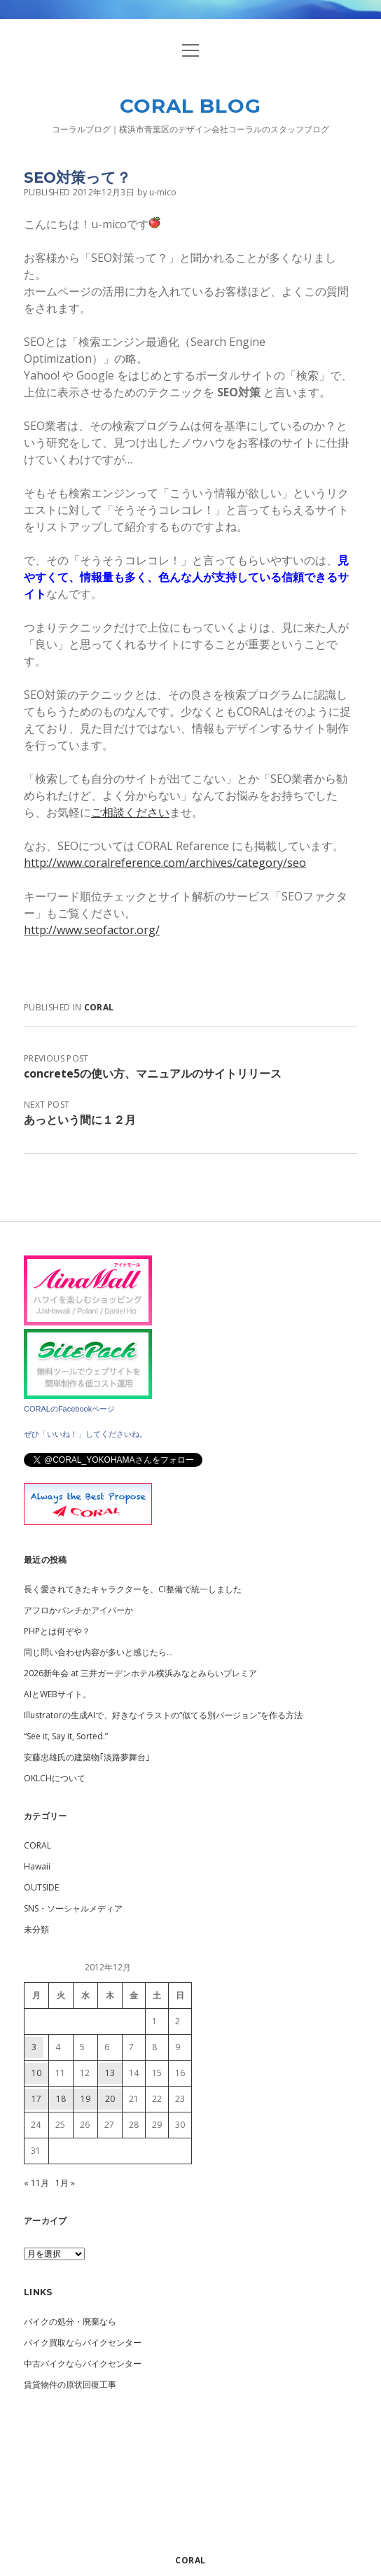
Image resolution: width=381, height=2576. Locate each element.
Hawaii (37, 1866)
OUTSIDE (41, 1887)
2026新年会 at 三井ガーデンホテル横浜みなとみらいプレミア (140, 1673)
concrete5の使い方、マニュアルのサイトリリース (153, 1073)
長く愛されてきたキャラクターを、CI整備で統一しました (133, 1589)
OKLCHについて (54, 1778)
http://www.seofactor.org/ (92, 930)
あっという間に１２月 (80, 1119)
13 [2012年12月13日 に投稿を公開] (110, 2073)
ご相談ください (130, 812)
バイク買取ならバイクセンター (82, 2342)
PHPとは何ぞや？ (57, 1631)
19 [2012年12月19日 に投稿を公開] (85, 2099)
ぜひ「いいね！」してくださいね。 (85, 1434)
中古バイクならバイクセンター (82, 2363)
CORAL (99, 1007)
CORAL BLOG (190, 106)
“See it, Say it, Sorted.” (66, 1736)
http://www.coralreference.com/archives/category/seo (165, 862)
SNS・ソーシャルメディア (73, 1908)
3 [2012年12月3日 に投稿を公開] (34, 2047)
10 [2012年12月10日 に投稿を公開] (36, 2073)
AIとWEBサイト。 (57, 1694)
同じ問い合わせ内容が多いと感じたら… (98, 1652)
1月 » (65, 2183)
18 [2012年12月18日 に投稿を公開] (61, 2099)
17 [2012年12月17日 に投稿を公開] (36, 2099)
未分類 (36, 1929)
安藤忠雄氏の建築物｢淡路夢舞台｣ (87, 1757)
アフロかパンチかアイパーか (78, 1610)
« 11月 (36, 2183)
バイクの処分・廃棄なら (70, 2321)
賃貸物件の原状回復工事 (70, 2384)
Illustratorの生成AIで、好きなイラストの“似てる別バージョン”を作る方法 (163, 1715)
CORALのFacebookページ (69, 1409)
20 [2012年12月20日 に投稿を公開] (110, 2099)
